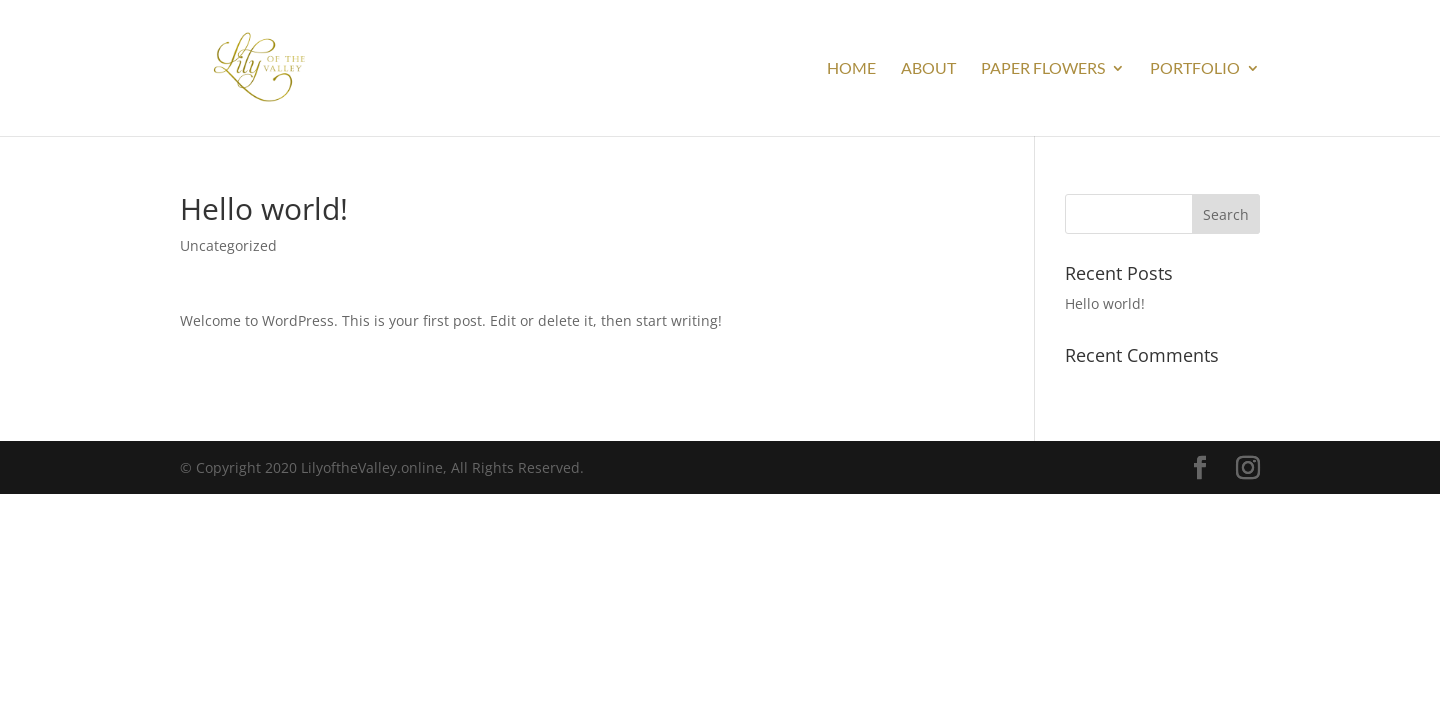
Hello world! (1105, 303)
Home (851, 69)
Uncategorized (228, 245)
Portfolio (1195, 69)
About (928, 69)
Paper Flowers (1043, 69)
